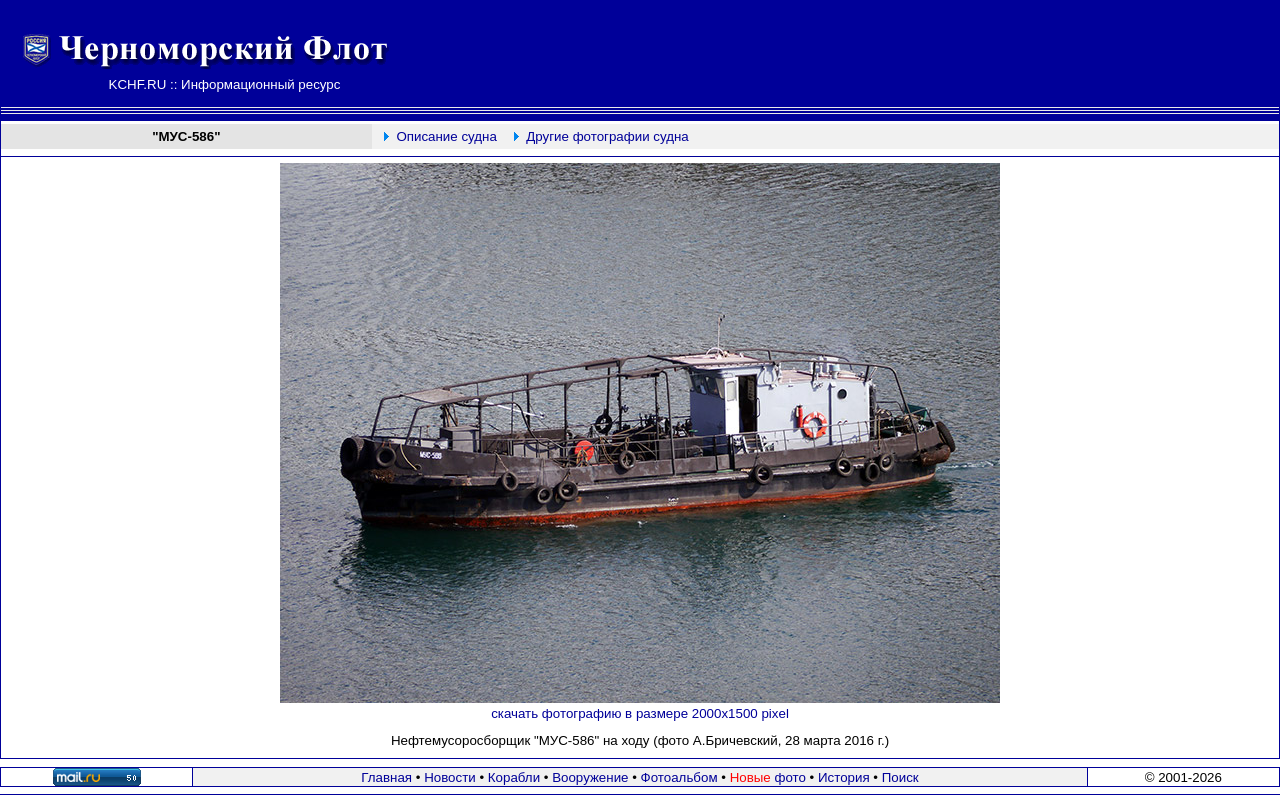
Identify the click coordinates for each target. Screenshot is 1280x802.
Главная (386, 777)
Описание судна (446, 136)
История (844, 777)
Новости (450, 777)
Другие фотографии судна (607, 136)
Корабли (514, 777)
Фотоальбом (679, 777)
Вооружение (590, 777)
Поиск (900, 777)
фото (768, 777)
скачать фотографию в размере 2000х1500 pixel (640, 713)
